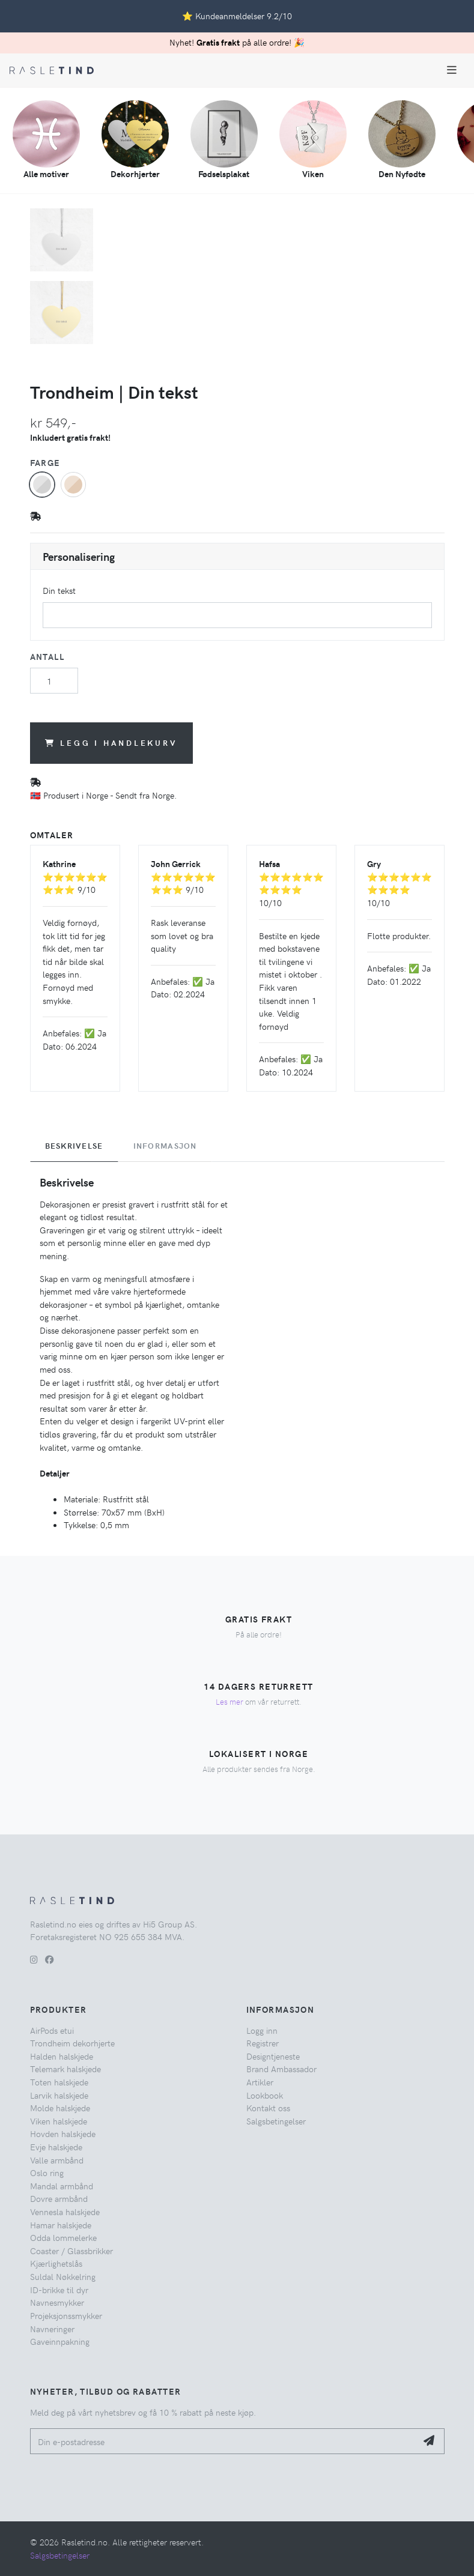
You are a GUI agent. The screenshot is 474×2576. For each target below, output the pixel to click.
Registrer (262, 2043)
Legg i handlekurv (111, 742)
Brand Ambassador (281, 2069)
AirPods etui (52, 2030)
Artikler (259, 2082)
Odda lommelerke (63, 2237)
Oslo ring (47, 2172)
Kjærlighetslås (56, 2263)
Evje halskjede (56, 2147)
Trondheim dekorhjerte (72, 2043)
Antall (47, 656)
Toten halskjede (59, 2082)
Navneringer (52, 2329)
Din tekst (59, 590)
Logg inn (262, 2030)
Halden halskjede (61, 2056)
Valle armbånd (57, 2160)
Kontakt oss (268, 2108)
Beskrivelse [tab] (74, 1145)
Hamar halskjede (60, 2225)
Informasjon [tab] (165, 1145)
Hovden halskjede (63, 2133)
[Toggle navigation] (451, 70)
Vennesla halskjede (65, 2212)
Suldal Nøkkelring (63, 2276)
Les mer (229, 1701)
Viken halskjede (58, 2121)
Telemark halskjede (65, 2069)
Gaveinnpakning (60, 2341)
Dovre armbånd (59, 2198)
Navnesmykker (57, 2302)
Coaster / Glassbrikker (71, 2251)
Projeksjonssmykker (66, 2315)
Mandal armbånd (61, 2186)
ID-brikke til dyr (59, 2290)
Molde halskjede (60, 2108)
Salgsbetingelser (276, 2121)
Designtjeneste (273, 2056)
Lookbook (264, 2095)
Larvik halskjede (59, 2095)
